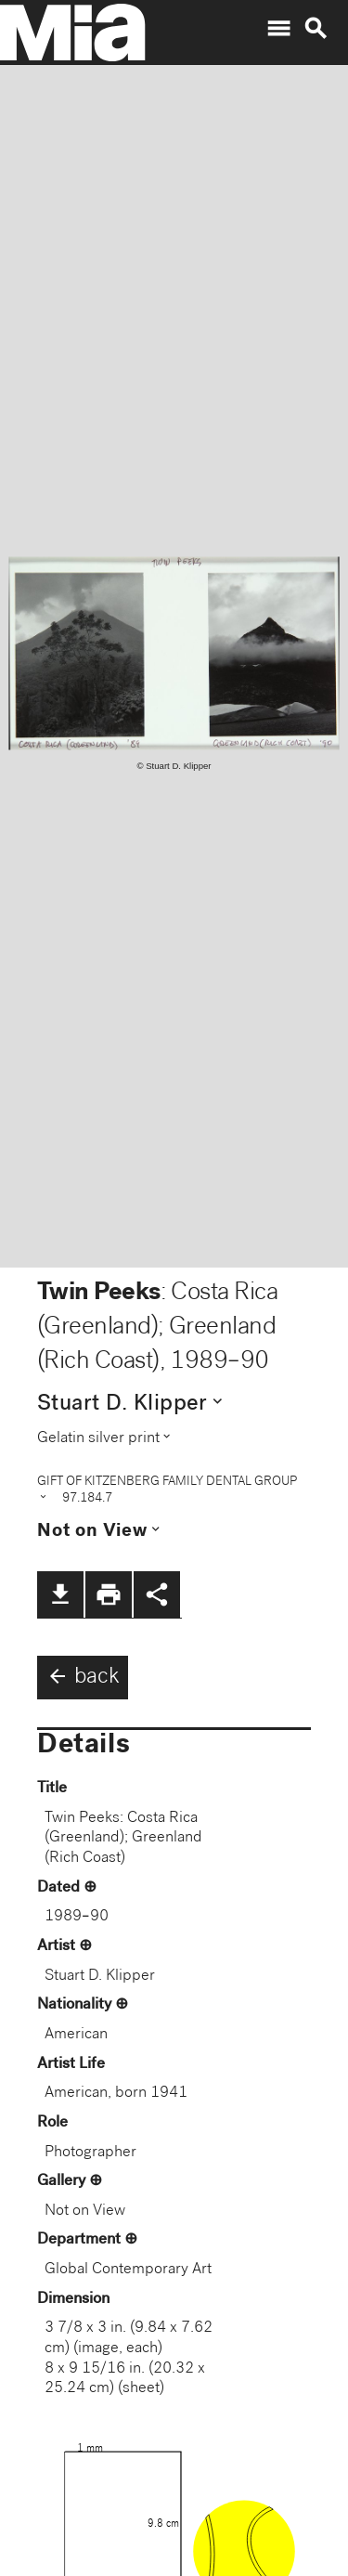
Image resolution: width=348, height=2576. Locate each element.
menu (278, 29)
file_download (60, 1594)
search (315, 29)
